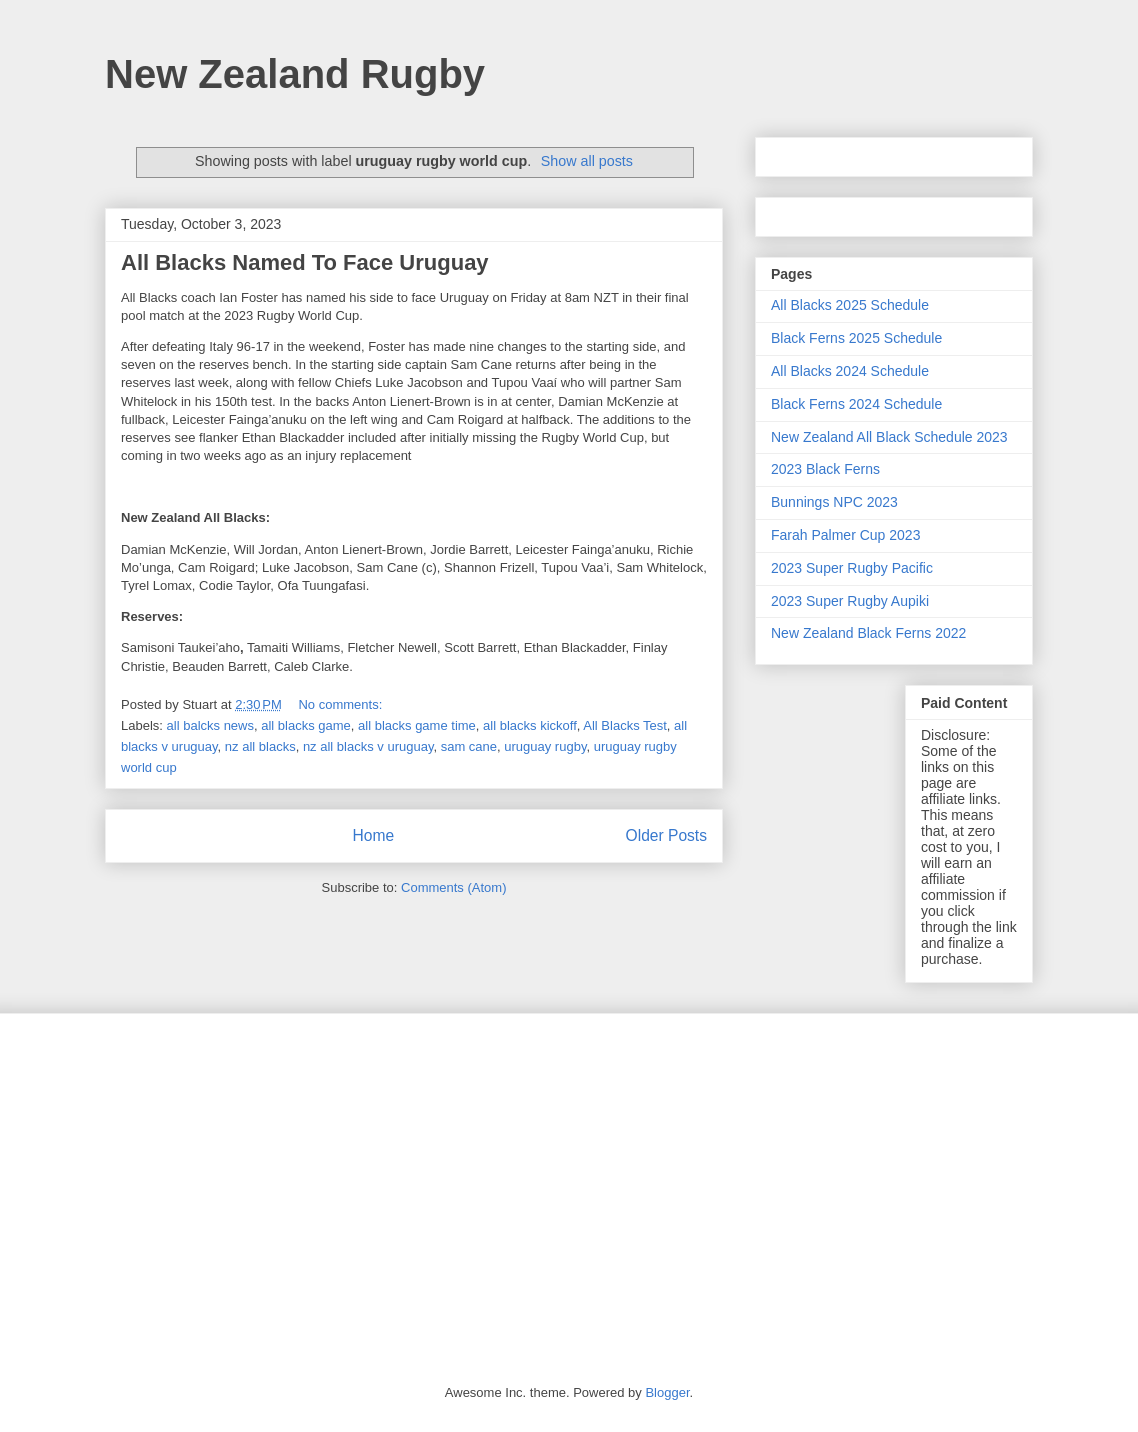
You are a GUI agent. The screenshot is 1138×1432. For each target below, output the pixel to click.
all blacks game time (417, 725)
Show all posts (587, 161)
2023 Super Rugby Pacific (852, 568)
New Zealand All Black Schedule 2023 (889, 437)
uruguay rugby (545, 746)
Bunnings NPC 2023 (834, 502)
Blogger (667, 1392)
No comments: (341, 704)
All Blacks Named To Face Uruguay (305, 262)
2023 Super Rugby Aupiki (850, 601)
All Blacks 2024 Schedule (850, 371)
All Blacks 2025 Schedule (850, 305)
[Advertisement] (569, 1184)
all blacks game (306, 725)
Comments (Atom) (453, 887)
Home (373, 835)
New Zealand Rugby (295, 74)
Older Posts (666, 835)
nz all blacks (260, 746)
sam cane (469, 746)
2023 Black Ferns (825, 469)
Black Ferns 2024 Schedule (856, 404)
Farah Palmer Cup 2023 (845, 535)
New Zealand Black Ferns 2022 (868, 633)
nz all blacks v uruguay (368, 746)
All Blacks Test (625, 725)
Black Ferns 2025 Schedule (856, 338)
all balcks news (210, 725)
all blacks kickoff (530, 725)
